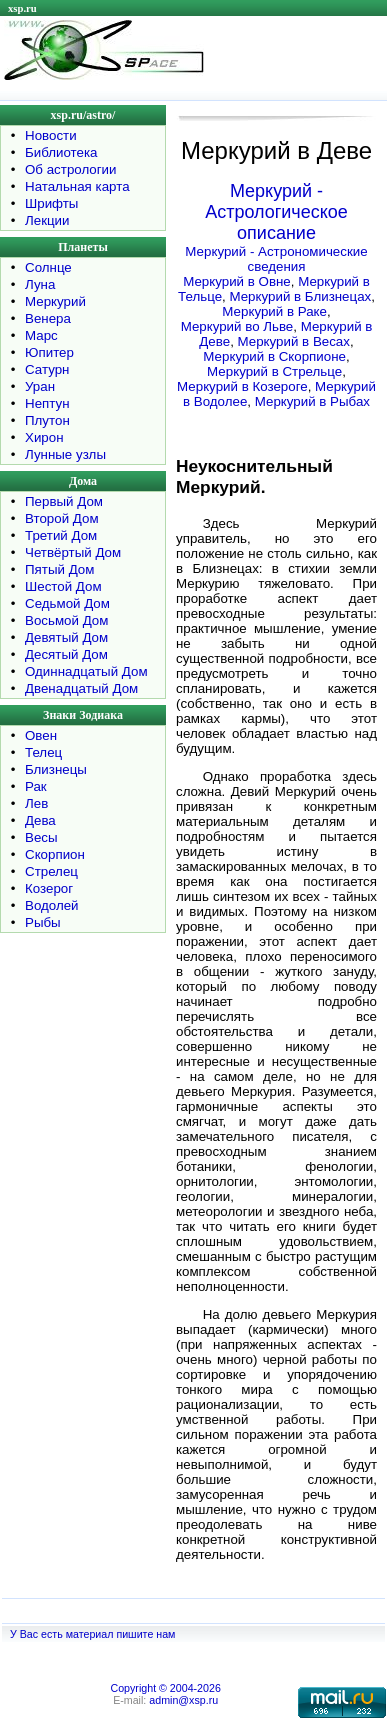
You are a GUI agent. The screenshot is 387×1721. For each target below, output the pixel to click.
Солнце (48, 267)
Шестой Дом (63, 586)
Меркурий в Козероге (242, 386)
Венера (48, 318)
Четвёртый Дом (73, 552)
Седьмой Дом (67, 603)
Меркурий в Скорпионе (274, 356)
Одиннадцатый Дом (86, 671)
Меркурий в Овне (237, 281)
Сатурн (47, 369)
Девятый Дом (66, 637)
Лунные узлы (65, 454)
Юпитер (49, 352)
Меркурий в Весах (294, 341)
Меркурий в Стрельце (274, 371)
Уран (40, 386)
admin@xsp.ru (183, 1700)
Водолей (52, 905)
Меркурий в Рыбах (312, 401)
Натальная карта (77, 186)
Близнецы (56, 769)
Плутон (47, 420)
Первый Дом (64, 501)
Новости (51, 135)
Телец (43, 752)
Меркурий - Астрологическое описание (276, 212)
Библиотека (61, 152)
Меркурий (55, 301)
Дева (40, 820)
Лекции (47, 220)
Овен (41, 735)
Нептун (47, 403)
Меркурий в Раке (274, 311)
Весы (41, 837)
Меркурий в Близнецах (300, 296)
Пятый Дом (59, 569)
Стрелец (51, 871)
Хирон (44, 437)
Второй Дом (62, 518)
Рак (36, 786)
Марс (41, 335)
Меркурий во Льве (237, 326)
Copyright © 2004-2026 (165, 1688)
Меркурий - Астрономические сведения (276, 259)
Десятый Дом (66, 654)
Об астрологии (71, 169)
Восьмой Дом (66, 620)
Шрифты (51, 203)
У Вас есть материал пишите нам (92, 1634)
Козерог (49, 888)
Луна (40, 284)
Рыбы (43, 922)
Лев (36, 803)
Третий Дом (61, 535)
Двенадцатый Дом (81, 688)
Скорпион (55, 854)
